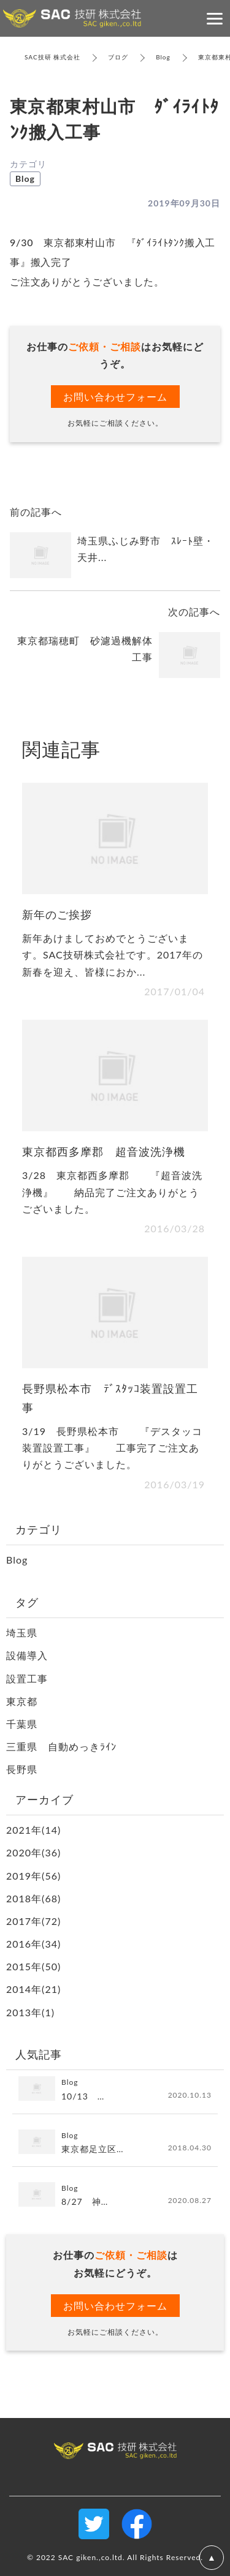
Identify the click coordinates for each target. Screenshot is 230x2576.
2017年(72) (33, 1921)
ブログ (118, 57)
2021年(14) (33, 1830)
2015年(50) (33, 1966)
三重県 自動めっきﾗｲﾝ (61, 1746)
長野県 (21, 1769)
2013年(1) (30, 2012)
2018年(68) (33, 1898)
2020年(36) (33, 1852)
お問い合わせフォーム (115, 396)
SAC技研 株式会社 (52, 57)
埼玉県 (21, 1632)
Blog (163, 57)
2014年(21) (33, 1989)
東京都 (21, 1701)
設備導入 (27, 1655)
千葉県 (21, 1724)
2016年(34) (33, 1943)
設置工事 (27, 1678)
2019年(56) (33, 1875)
